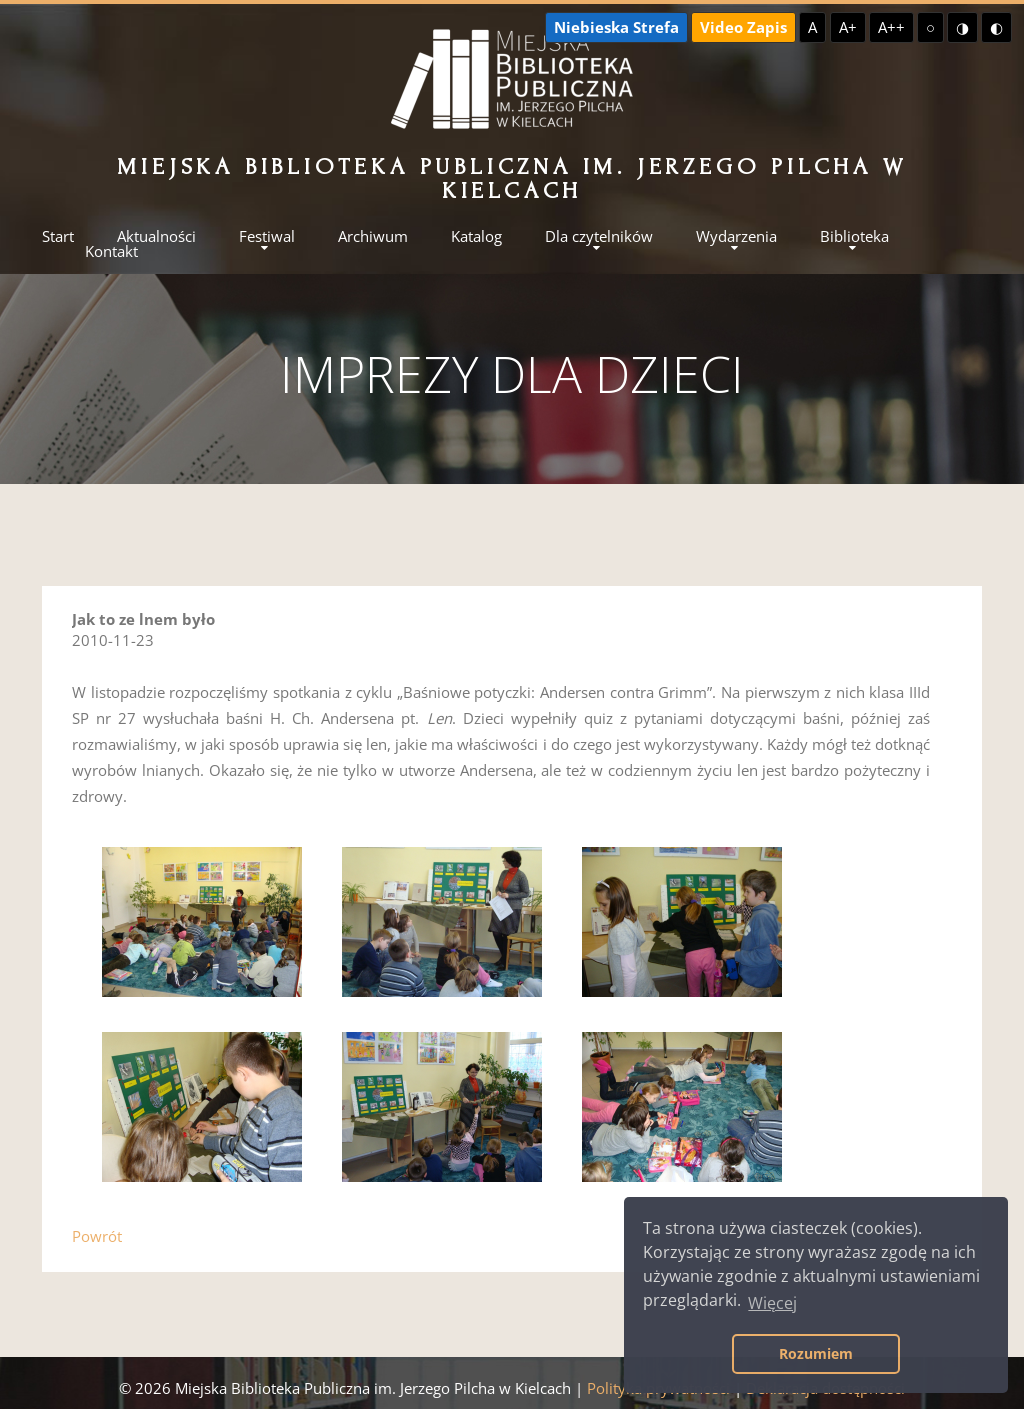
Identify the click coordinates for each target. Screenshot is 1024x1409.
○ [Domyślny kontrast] (930, 27)
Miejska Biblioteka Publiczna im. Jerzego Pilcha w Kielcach (511, 178)
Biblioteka (854, 236)
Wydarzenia (736, 236)
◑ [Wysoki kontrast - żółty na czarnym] (962, 27)
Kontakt (111, 251)
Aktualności (156, 236)
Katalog (476, 236)
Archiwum (373, 236)
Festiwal (267, 236)
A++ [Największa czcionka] (891, 27)
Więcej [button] (772, 1303)
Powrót (97, 1236)
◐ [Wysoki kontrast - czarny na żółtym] (996, 27)
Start (58, 236)
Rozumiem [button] (816, 1353)
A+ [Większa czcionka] (848, 27)
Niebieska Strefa (616, 27)
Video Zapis (743, 27)
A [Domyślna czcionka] (812, 27)
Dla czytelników (599, 236)
